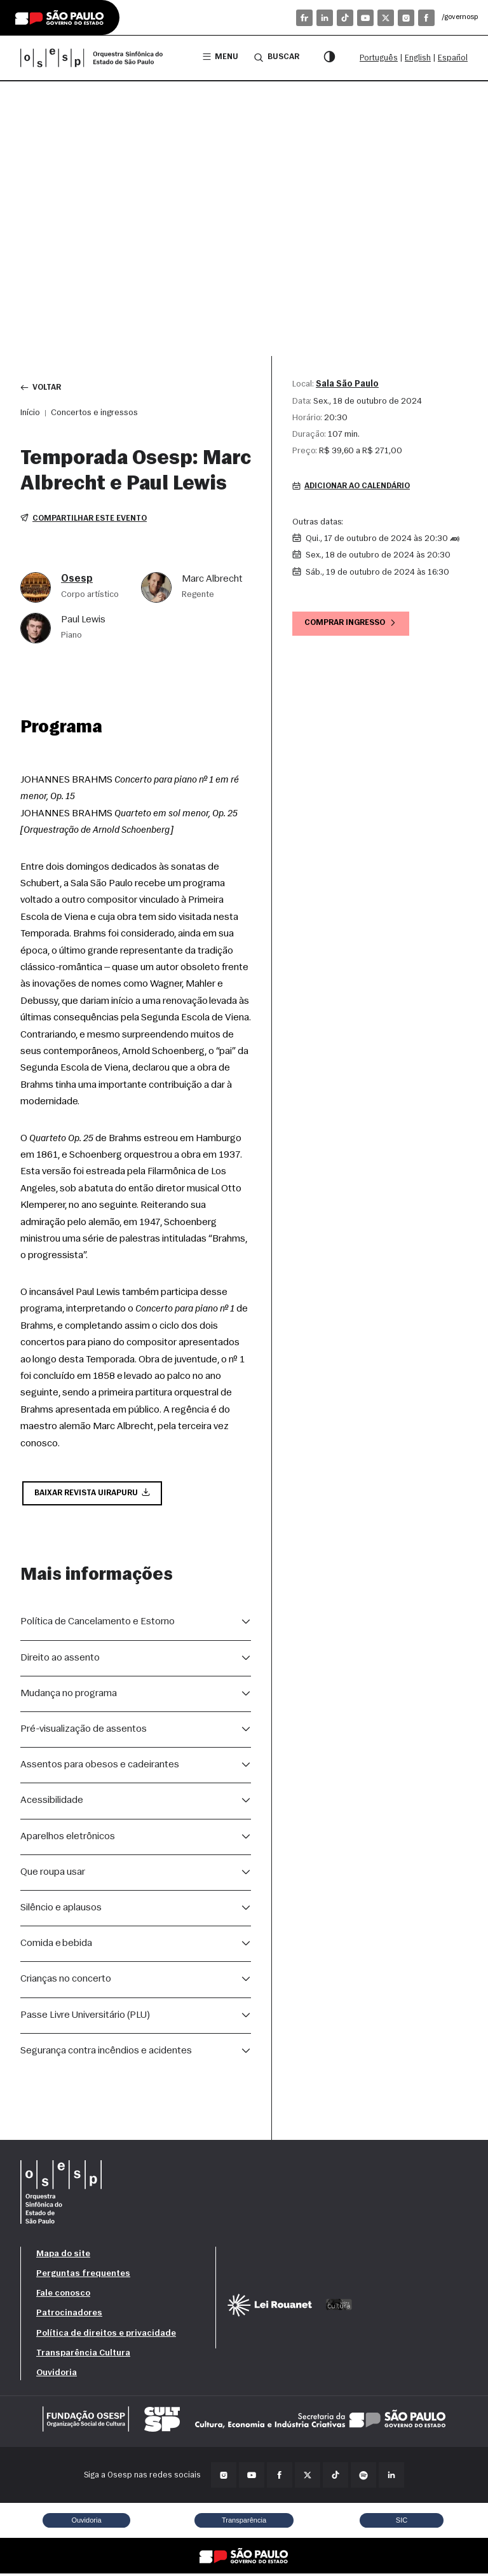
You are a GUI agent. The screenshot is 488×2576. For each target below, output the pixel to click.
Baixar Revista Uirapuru (94, 1495)
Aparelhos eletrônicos (67, 1838)
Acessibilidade (51, 1803)
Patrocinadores (69, 2315)
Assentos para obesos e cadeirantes (99, 1767)
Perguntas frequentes (83, 2276)
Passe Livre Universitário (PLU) (85, 2017)
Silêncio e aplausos (61, 1910)
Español (453, 58)
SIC (402, 2522)
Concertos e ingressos (94, 413)
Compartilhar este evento (85, 520)
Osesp (77, 580)
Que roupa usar (52, 1874)
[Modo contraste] (329, 58)
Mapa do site (63, 2256)
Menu (219, 57)
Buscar (275, 57)
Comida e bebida (56, 1946)
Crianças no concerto (65, 1982)
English (418, 58)
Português (379, 58)
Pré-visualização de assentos (83, 1732)
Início (30, 413)
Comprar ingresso (353, 624)
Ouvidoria (56, 2375)
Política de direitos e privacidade (106, 2335)
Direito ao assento (60, 1660)
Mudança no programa (68, 1695)
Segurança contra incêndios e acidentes (106, 2053)
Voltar (41, 388)
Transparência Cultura (83, 2355)
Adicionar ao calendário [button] (354, 487)
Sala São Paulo (347, 384)
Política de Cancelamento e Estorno (97, 1624)
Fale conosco (63, 2296)
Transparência (243, 2522)
